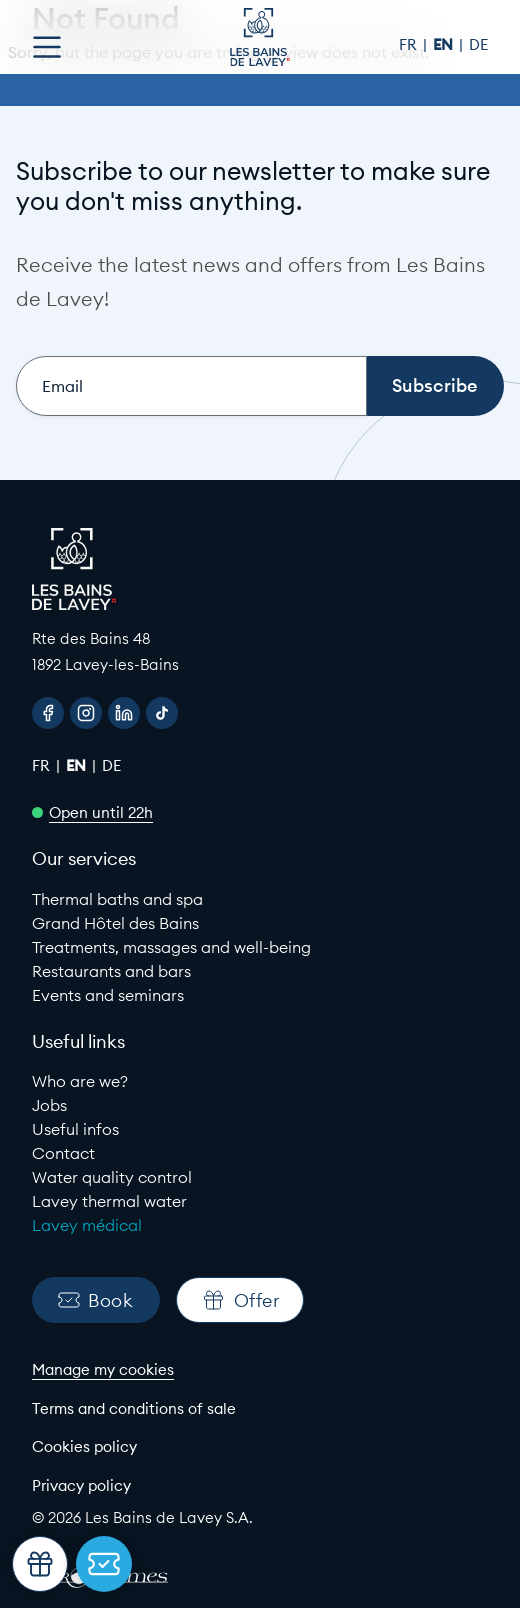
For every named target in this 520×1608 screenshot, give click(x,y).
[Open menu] (47, 47)
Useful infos (75, 1129)
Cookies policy (84, 1446)
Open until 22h (101, 812)
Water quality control (112, 1177)
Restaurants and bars (111, 971)
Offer (240, 1300)
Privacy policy (81, 1485)
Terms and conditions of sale (134, 1408)
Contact (63, 1153)
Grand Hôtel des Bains (115, 923)
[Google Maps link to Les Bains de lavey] (260, 651)
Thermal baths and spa (117, 899)
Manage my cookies (103, 1369)
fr (410, 44)
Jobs (49, 1105)
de (478, 44)
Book (95, 1300)
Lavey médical (87, 1225)
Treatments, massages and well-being (171, 947)
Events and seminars (108, 995)
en (445, 44)
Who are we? (80, 1081)
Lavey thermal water (109, 1201)
